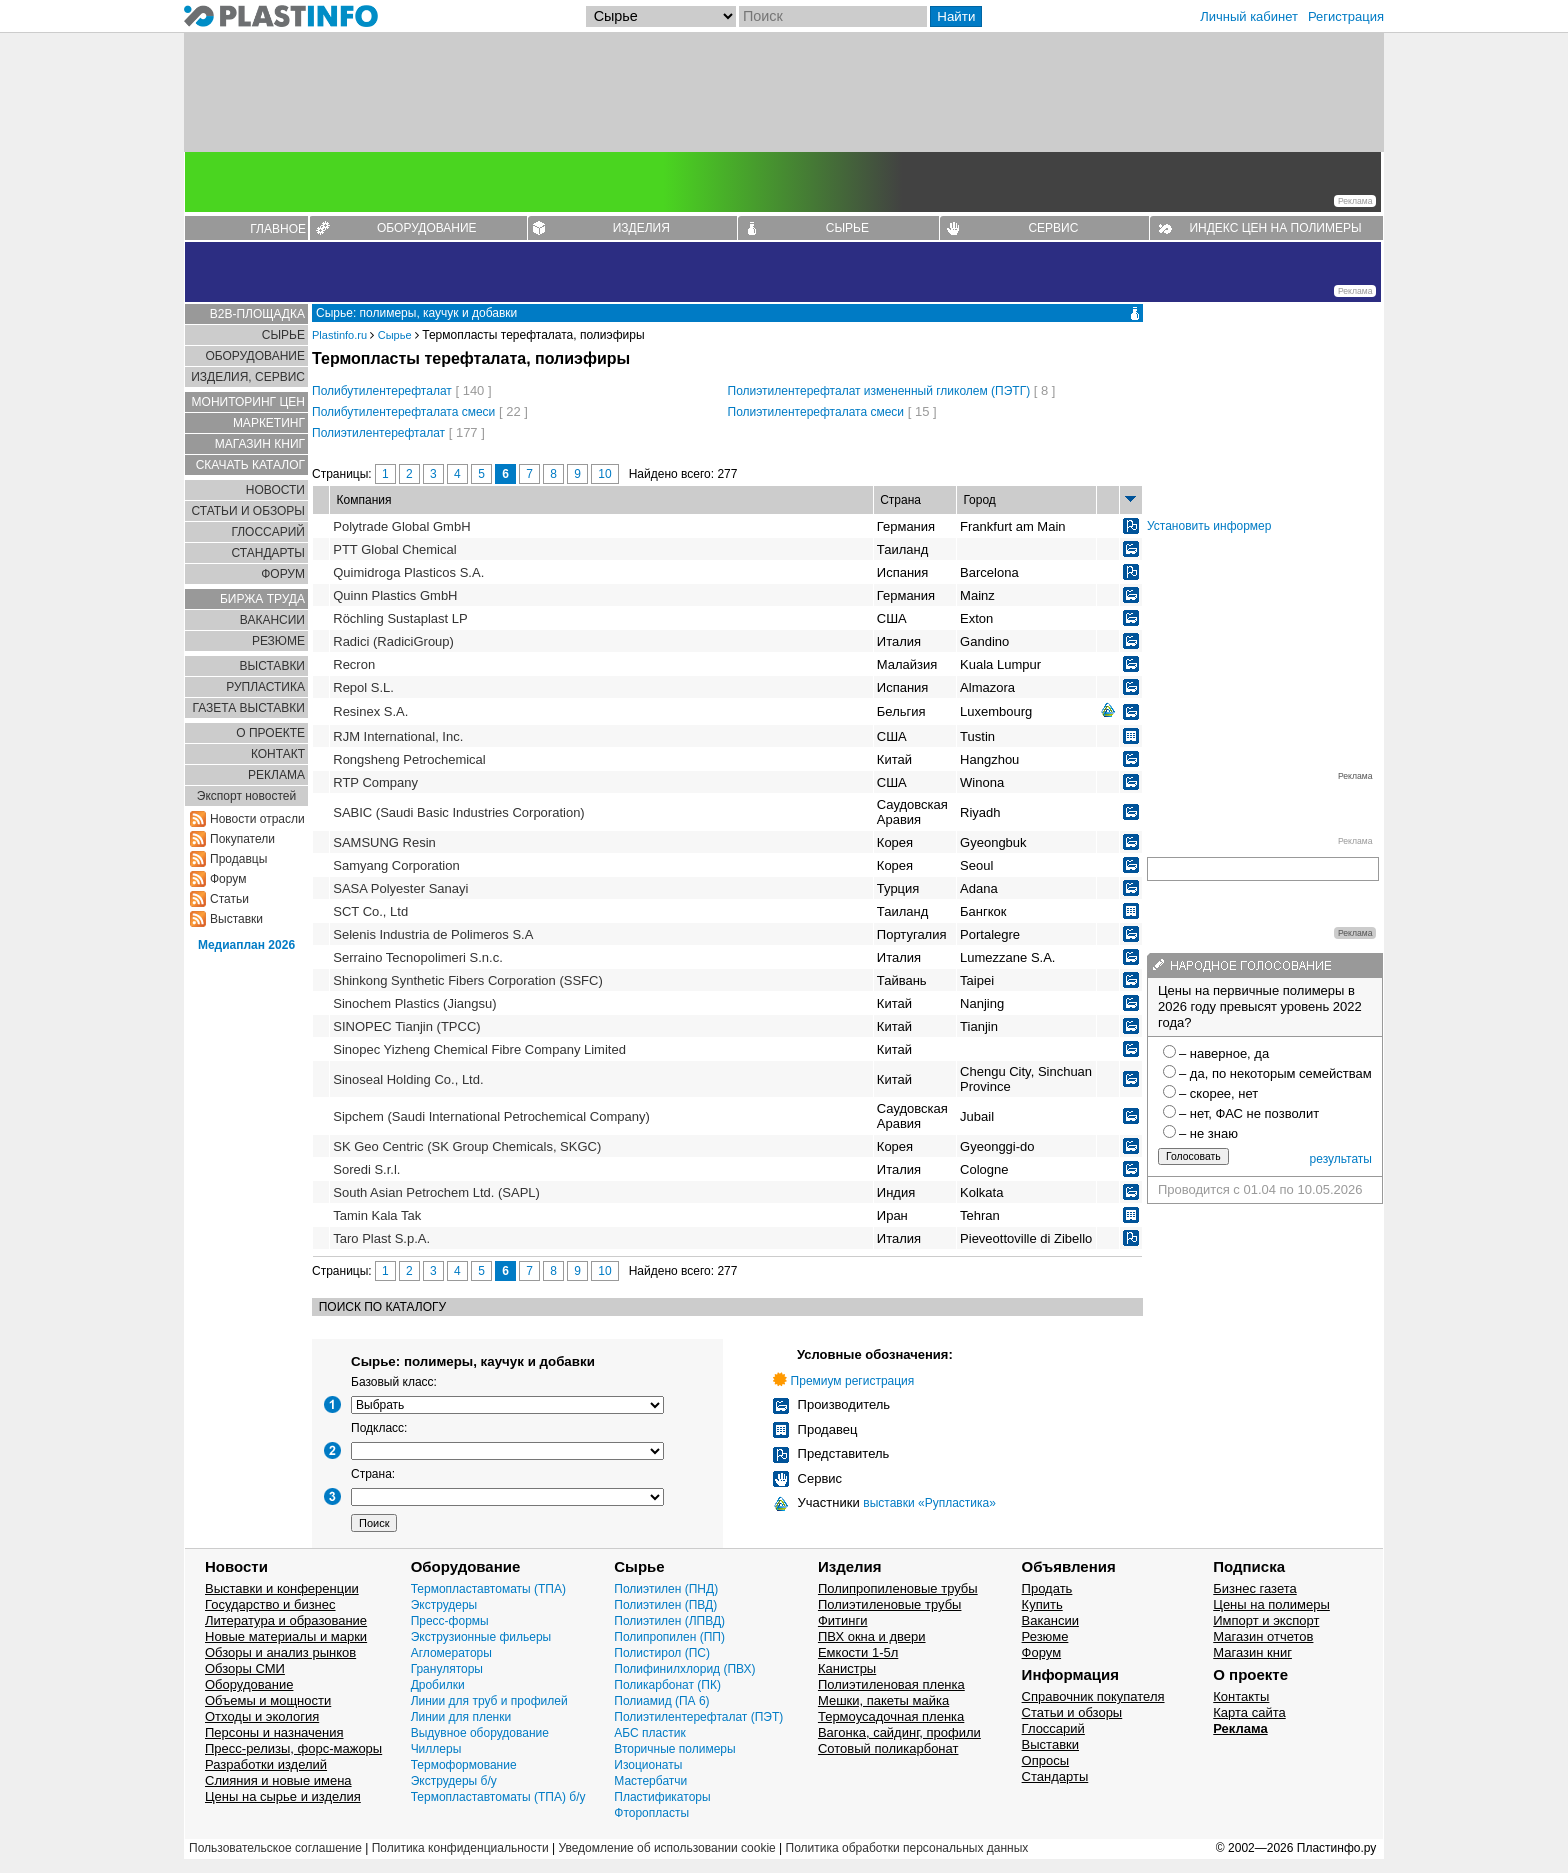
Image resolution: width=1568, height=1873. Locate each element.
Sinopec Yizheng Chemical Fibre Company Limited (479, 1049)
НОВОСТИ (275, 490)
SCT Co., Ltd (370, 911)
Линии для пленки (461, 1717)
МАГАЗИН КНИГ (260, 444)
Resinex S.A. (370, 711)
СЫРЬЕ (847, 228)
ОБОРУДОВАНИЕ (427, 228)
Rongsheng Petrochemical (409, 759)
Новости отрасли (257, 819)
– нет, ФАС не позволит (1249, 1113)
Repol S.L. (363, 687)
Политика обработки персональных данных (907, 1848)
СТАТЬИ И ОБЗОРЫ (248, 511)
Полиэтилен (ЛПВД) (669, 1621)
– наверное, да (1224, 1053)
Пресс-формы (450, 1621)
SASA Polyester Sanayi (400, 888)
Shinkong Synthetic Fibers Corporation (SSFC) (468, 980)
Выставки (236, 919)
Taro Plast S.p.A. (381, 1238)
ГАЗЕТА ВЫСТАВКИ (248, 708)
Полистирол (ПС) (662, 1653)
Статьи (229, 899)
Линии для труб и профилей (489, 1701)
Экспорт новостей (246, 796)
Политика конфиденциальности (460, 1848)
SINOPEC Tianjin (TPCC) (406, 1026)
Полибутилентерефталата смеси (403, 412)
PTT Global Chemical (394, 549)
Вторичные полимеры (674, 1749)
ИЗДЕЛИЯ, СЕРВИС (248, 377)
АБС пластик (649, 1733)
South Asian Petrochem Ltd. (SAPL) (436, 1192)
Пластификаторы (662, 1797)
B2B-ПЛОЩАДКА (257, 314)
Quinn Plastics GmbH (395, 595)
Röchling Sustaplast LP (400, 618)
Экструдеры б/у (454, 1781)
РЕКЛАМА (276, 775)
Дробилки (438, 1685)
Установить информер (1209, 526)
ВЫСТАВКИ (272, 666)
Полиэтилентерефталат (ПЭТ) (698, 1717)
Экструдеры (444, 1605)
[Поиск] (833, 16)
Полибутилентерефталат (382, 391)
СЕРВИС (1053, 228)
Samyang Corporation (396, 865)
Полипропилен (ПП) (669, 1637)
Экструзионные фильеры (481, 1637)
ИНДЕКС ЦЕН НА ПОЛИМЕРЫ (1275, 228)
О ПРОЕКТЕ (270, 733)
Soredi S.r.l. (366, 1169)
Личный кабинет (1249, 16)
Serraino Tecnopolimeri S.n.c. (418, 957)
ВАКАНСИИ (272, 620)
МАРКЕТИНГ (269, 423)
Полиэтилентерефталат (378, 433)
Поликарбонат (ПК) (667, 1685)
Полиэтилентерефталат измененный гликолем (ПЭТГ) (879, 391)
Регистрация (1346, 16)
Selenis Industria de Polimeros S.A (433, 934)
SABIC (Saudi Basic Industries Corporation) (458, 812)
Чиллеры (436, 1749)
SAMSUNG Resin (384, 842)
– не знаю (1208, 1133)
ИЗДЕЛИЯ (641, 228)
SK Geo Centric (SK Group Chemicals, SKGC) (467, 1146)
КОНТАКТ (278, 754)
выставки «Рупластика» (929, 1503)
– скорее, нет (1218, 1093)
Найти (956, 16)
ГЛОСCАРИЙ (268, 532)
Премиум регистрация (853, 1381)
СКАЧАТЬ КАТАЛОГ (250, 465)
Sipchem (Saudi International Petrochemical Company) (491, 1116)
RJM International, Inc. (398, 736)
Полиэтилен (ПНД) (666, 1589)
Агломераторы (451, 1653)
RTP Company (375, 782)
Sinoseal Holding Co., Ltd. (408, 1079)
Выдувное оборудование (480, 1733)
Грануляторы (447, 1669)
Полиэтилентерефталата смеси (816, 412)
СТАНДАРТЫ (268, 553)
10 (604, 474)
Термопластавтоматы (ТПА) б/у (498, 1797)
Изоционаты (648, 1765)
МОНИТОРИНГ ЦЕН (248, 402)
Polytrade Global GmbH (401, 526)
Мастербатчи (650, 1781)
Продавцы (238, 859)
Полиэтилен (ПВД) (665, 1605)
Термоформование (464, 1765)
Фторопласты (651, 1813)
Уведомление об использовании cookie (666, 1848)
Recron (354, 664)
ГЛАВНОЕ (278, 229)
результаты (1341, 1159)
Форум (228, 879)
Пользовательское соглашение (275, 1848)
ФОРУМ (283, 574)
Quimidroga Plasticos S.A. (408, 572)
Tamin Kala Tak (377, 1215)
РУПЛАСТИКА (265, 687)
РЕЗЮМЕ (278, 641)
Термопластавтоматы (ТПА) (488, 1589)
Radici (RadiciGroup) (393, 641)
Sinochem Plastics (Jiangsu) (414, 1003)
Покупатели (242, 839)
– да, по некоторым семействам (1275, 1073)
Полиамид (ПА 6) (661, 1701)
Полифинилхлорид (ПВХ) (684, 1669)
